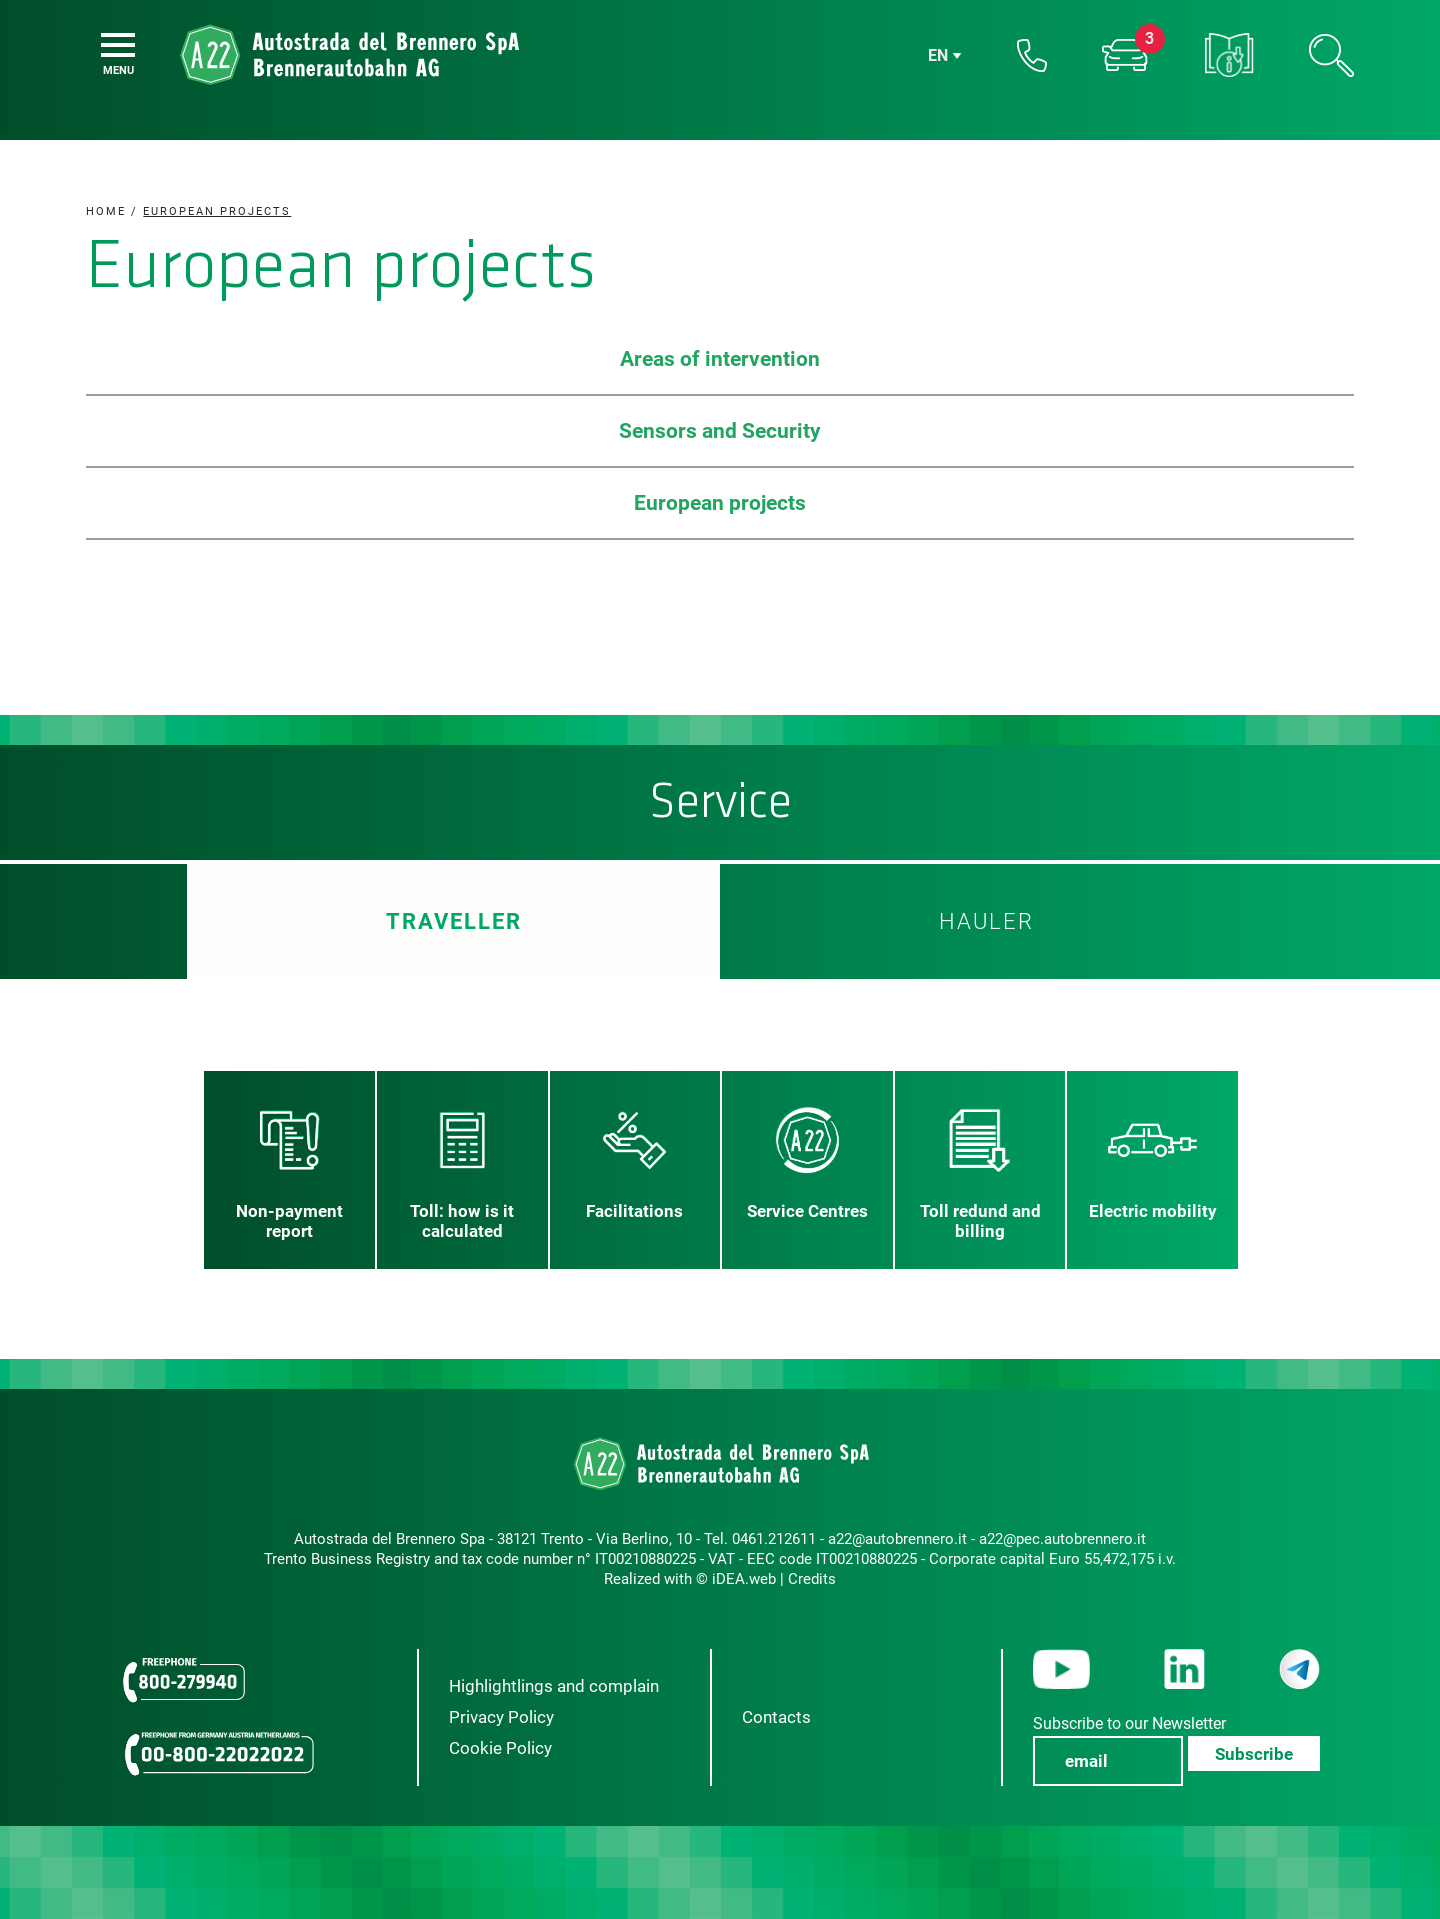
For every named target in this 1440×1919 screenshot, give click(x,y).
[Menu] (118, 45)
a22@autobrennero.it (897, 1539)
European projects (720, 503)
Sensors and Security (720, 431)
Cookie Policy (500, 1748)
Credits (812, 1579)
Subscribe (1254, 1754)
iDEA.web (744, 1579)
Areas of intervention (720, 359)
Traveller (453, 921)
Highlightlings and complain (554, 1686)
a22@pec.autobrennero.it (1062, 1539)
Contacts (776, 1717)
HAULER (986, 921)
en (938, 55)
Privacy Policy (501, 1717)
